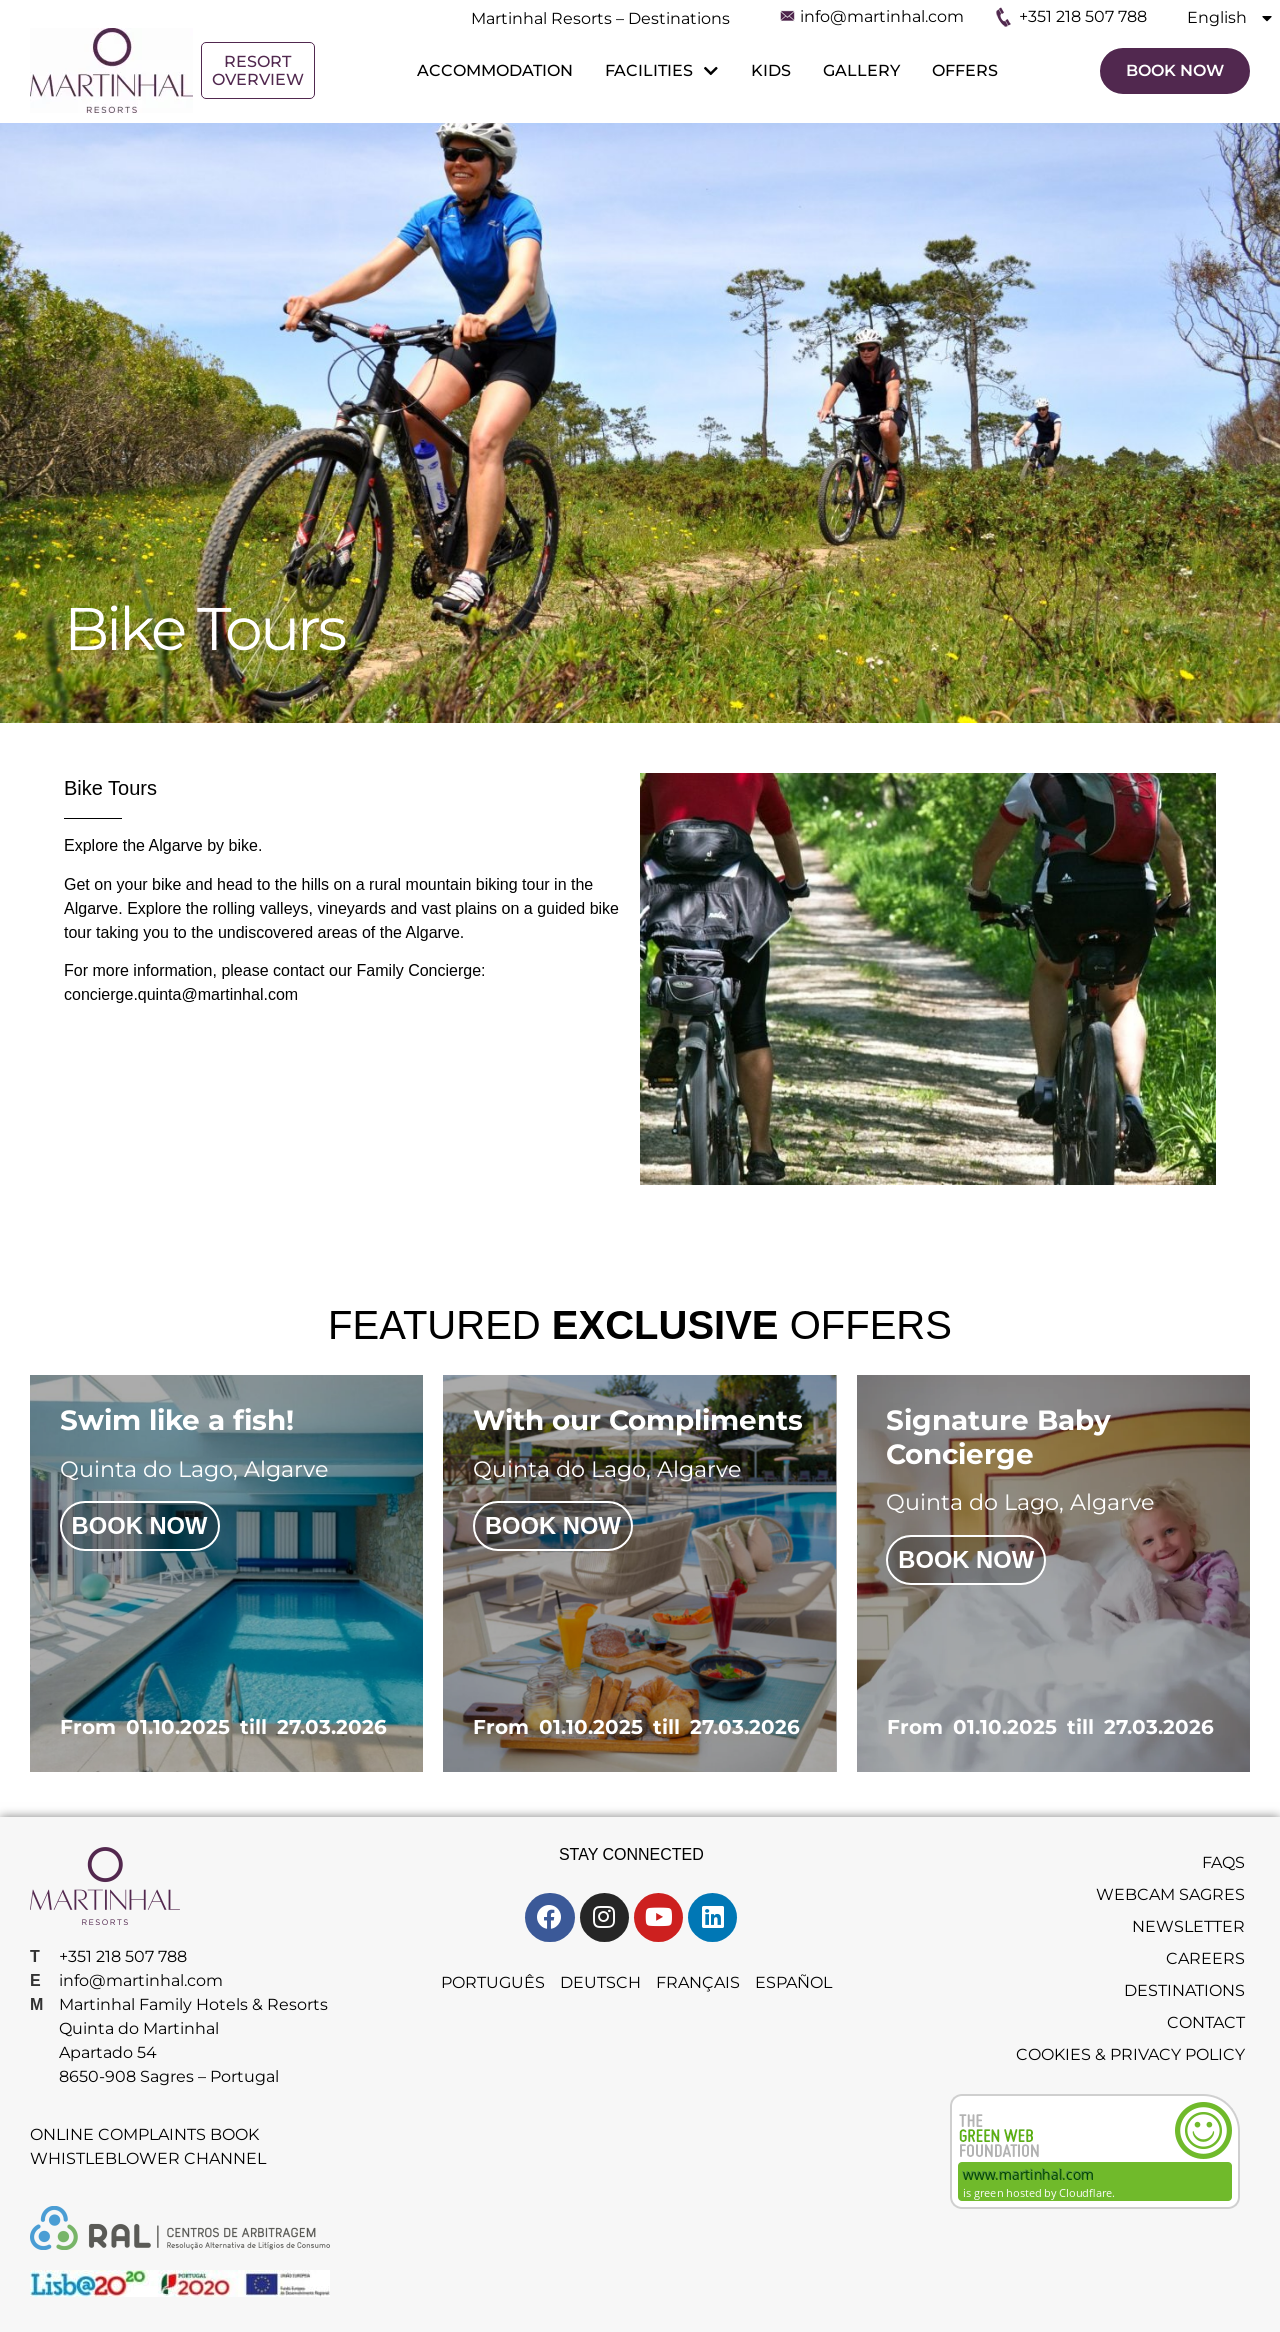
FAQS (1223, 1864)
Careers (1205, 1960)
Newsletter (1188, 1928)
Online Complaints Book (144, 2137)
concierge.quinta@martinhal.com (181, 994)
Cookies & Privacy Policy (1130, 2056)
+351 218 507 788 (1083, 16)
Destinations (1184, 1992)
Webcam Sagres (1170, 1896)
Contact (1206, 2024)
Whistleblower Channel (148, 2161)
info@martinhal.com (882, 16)
